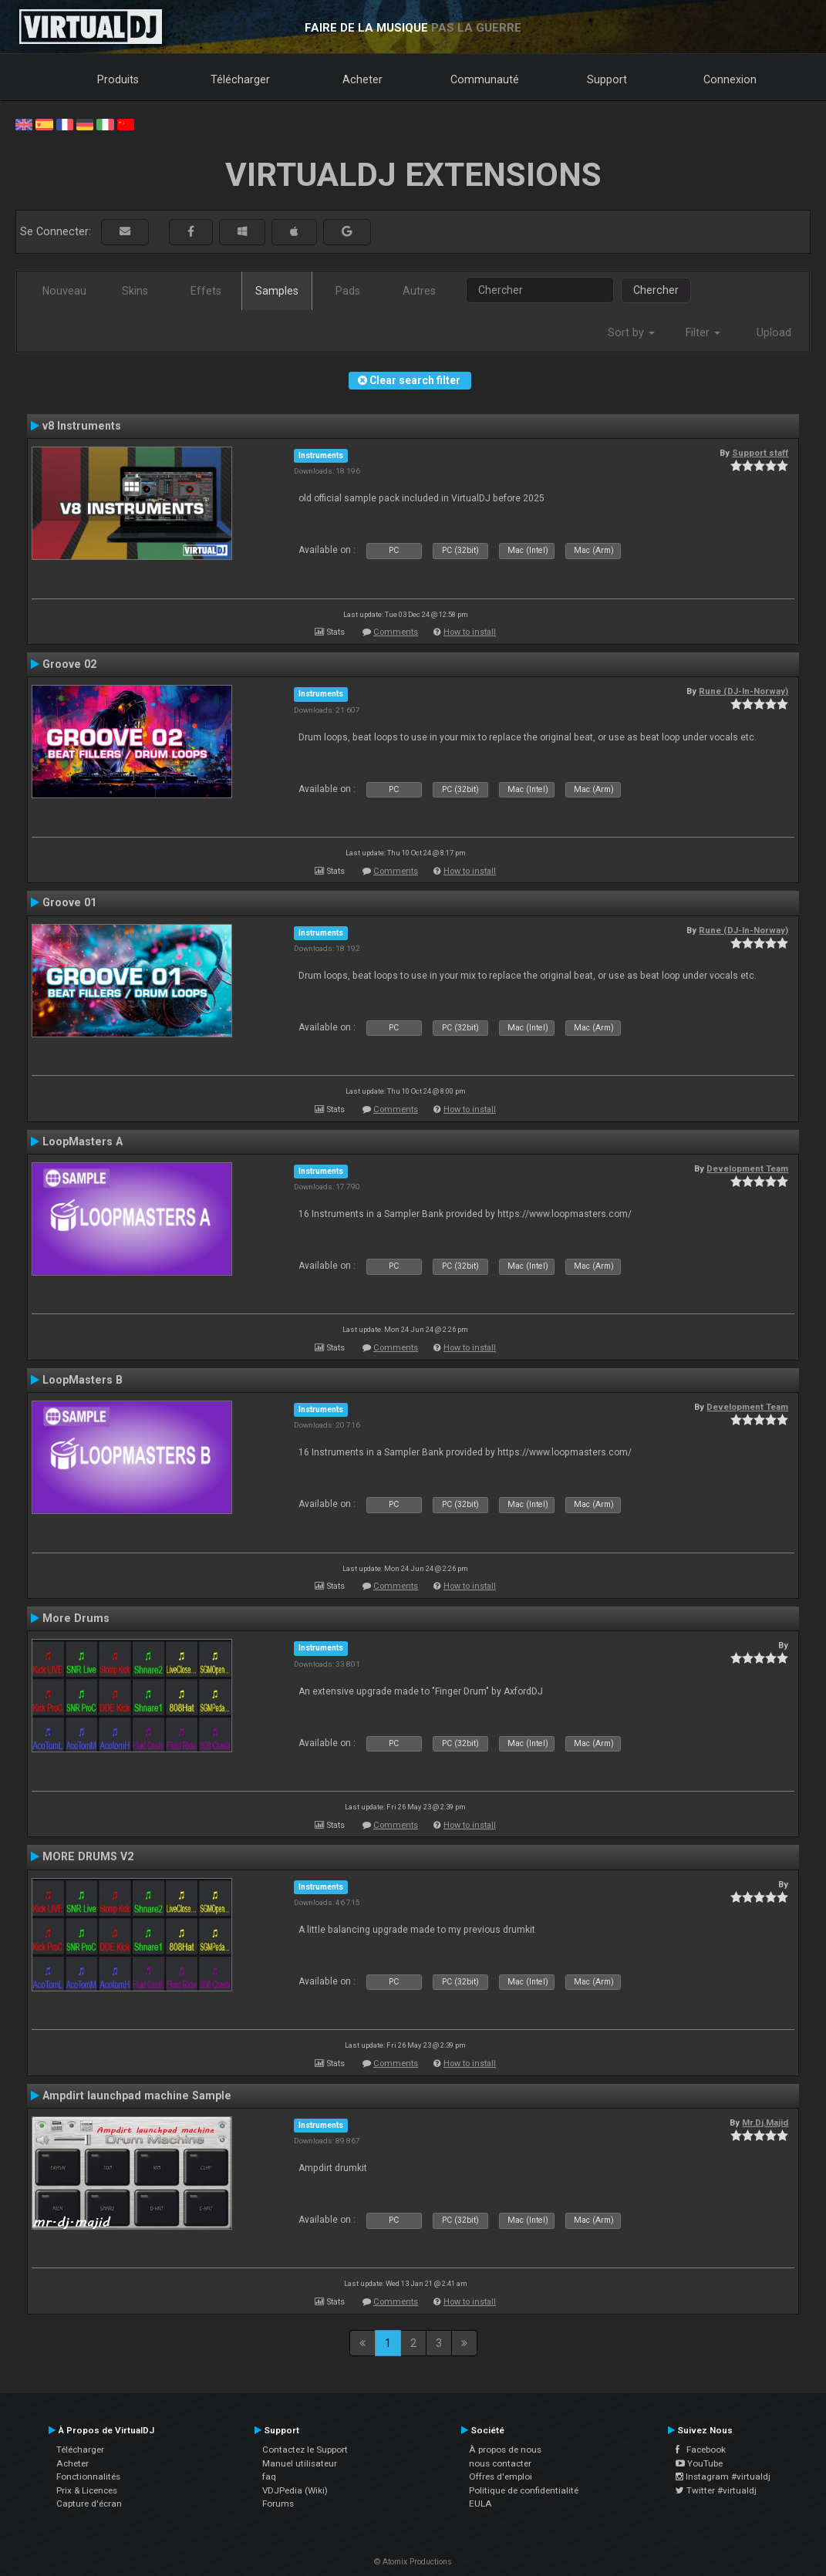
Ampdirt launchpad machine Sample (136, 2095)
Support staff (760, 452)
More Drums (76, 1618)
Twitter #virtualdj (716, 2490)
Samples (276, 291)
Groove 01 (69, 902)
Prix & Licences (86, 2490)
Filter (703, 332)
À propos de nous (505, 2449)
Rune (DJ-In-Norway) (743, 691)
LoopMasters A (82, 1141)
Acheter (362, 79)
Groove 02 (69, 664)
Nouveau (64, 291)
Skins (135, 291)
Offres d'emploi (500, 2476)
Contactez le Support (305, 2449)
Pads (347, 291)
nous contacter (500, 2463)
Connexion (730, 79)
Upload (774, 332)
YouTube (699, 2463)
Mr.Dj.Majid (765, 2122)
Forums (278, 2503)
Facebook (701, 2449)
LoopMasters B (82, 1380)
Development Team (747, 1168)
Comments (395, 632)
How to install (469, 632)
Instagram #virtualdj (723, 2476)
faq (269, 2476)
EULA (480, 2503)
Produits (118, 79)
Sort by (631, 332)
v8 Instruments (81, 426)
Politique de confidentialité (523, 2490)
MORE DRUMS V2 (87, 1856)
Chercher (656, 290)
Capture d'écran (89, 2503)
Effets (205, 291)
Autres (419, 291)
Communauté (484, 79)
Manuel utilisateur (299, 2463)
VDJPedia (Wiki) (295, 2490)
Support (607, 79)
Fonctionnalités (88, 2476)
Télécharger (240, 79)
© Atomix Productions (413, 2562)
